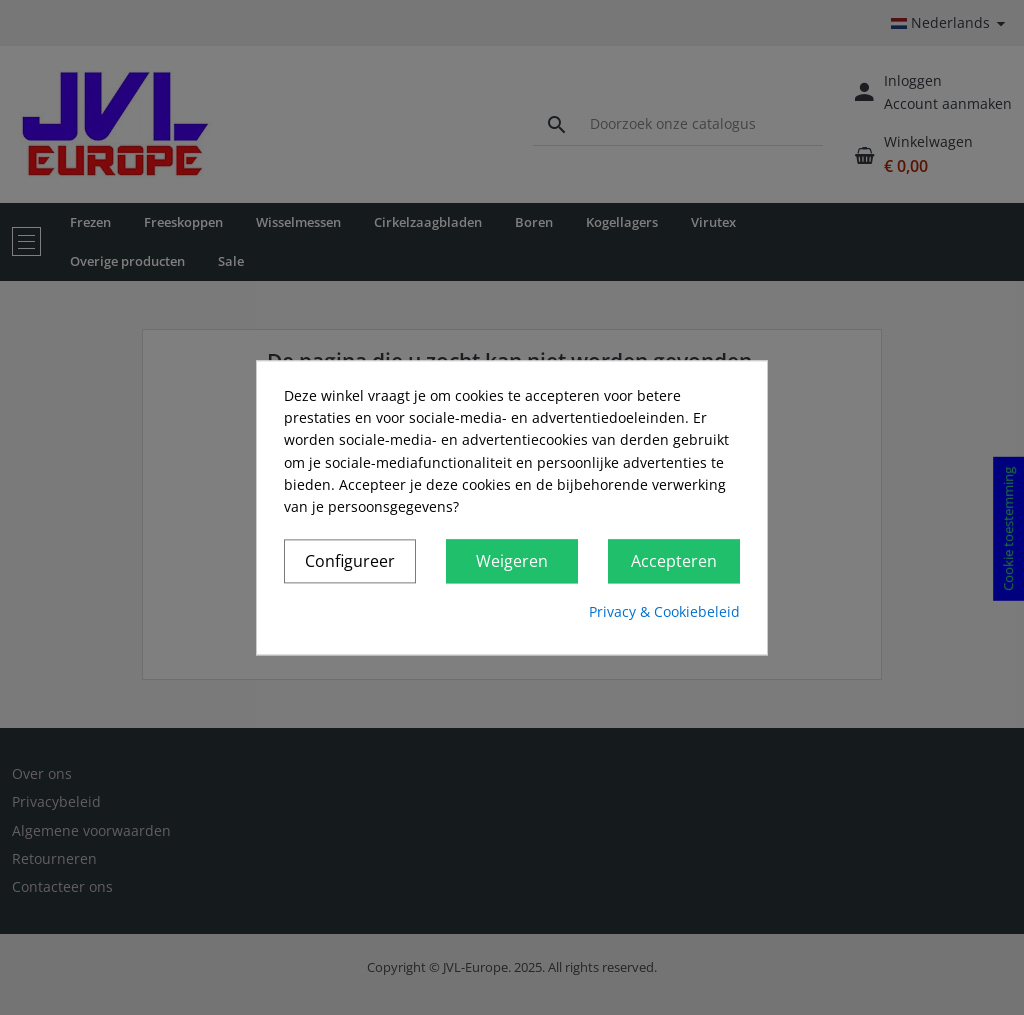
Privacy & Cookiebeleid (664, 612)
